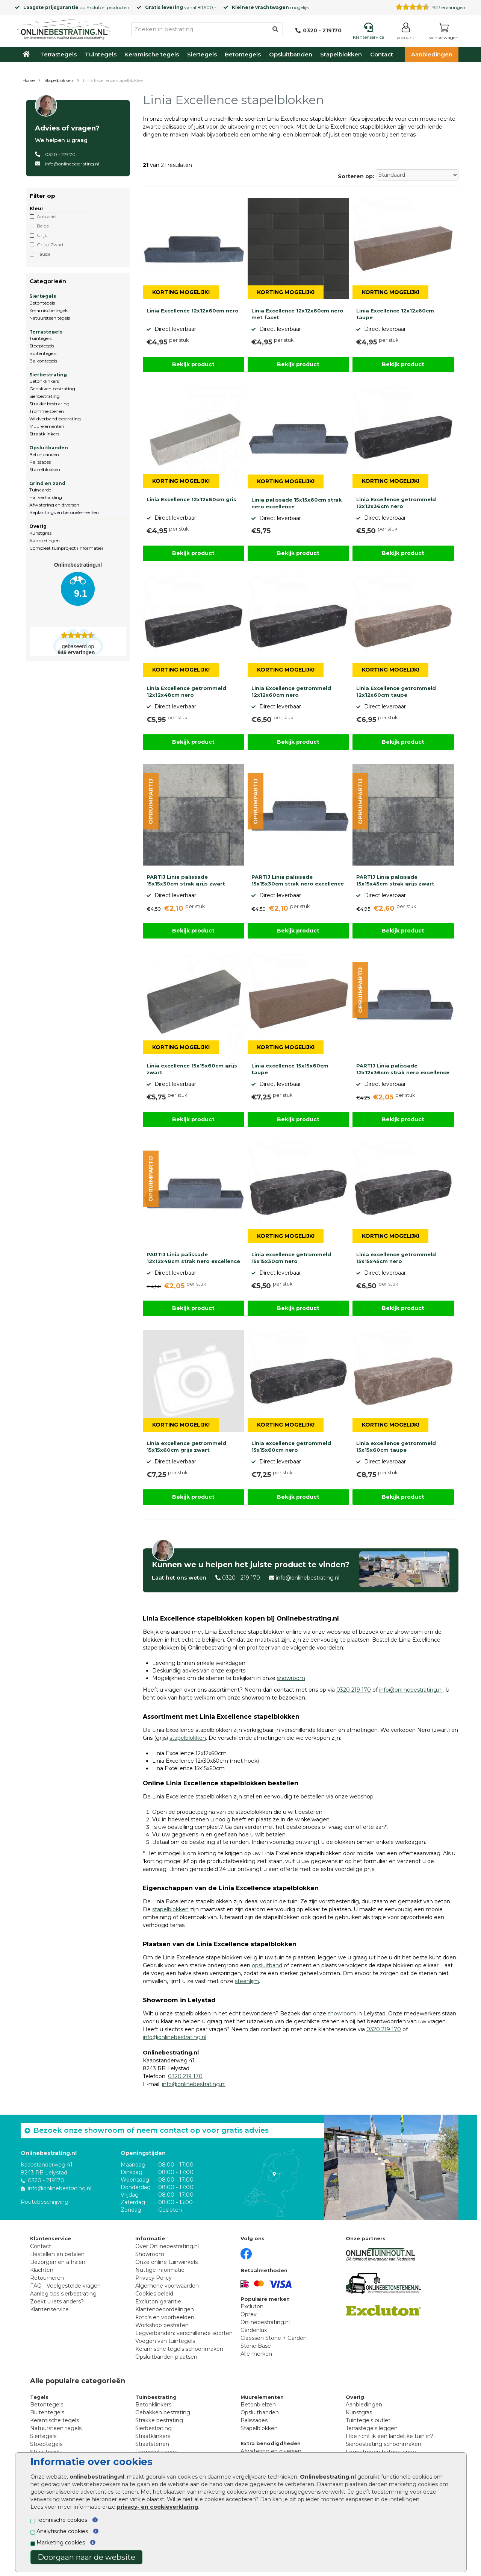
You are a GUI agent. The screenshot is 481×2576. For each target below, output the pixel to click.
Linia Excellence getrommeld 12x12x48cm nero (186, 691)
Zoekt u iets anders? (57, 2301)
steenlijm (247, 1981)
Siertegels (202, 54)
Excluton (96, 7)
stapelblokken (187, 1738)
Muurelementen (46, 426)
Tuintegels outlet (368, 2420)
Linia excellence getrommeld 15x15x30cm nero (291, 1257)
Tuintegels (100, 54)
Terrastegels (58, 54)
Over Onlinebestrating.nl (167, 2246)
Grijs (42, 235)
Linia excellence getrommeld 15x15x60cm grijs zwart (186, 1446)
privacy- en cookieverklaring (157, 2506)
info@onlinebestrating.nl (72, 164)
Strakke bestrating (49, 403)
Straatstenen (152, 2444)
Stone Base (255, 2346)
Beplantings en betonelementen (64, 512)
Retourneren (47, 2277)
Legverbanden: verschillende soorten (184, 2333)
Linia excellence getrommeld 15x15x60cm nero (291, 1446)
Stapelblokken (341, 54)
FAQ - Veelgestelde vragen (65, 2285)
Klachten (41, 2270)
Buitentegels (42, 353)
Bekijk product (193, 364)
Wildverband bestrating (55, 418)
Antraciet (47, 216)
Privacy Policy (153, 2277)
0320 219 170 (353, 1689)
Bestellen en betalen (57, 2254)
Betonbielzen (258, 2404)
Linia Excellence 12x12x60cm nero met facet (297, 314)
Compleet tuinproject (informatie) (66, 548)
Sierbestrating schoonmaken (383, 2444)
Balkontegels (43, 361)
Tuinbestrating (156, 2397)
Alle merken (256, 2353)
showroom (291, 1678)
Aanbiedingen (431, 54)
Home (29, 80)
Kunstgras (40, 533)
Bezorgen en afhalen (57, 2262)
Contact (381, 54)
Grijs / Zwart (50, 244)
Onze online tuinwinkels (166, 2262)
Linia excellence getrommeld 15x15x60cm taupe (396, 1446)
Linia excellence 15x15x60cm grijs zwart (192, 1069)
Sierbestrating (48, 375)
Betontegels (243, 54)
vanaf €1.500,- (180, 7)
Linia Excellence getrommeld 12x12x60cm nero (291, 691)
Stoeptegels (41, 346)
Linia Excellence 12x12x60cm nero (193, 311)
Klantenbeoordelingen (164, 2309)
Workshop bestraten (162, 2325)
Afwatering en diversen (54, 505)
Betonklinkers (44, 381)
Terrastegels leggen (372, 2428)
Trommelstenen (46, 411)
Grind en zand (47, 483)
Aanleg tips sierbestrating (63, 2293)
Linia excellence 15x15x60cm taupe (289, 1069)
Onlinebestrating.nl (265, 2322)
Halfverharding (45, 497)
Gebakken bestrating (52, 388)
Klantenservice (49, 2309)
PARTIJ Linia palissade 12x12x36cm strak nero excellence (402, 1069)
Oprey (248, 2314)
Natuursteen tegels (49, 318)
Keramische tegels (151, 54)
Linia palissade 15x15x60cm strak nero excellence (296, 503)
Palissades (40, 462)
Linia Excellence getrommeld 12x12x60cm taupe (396, 691)
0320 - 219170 (60, 154)
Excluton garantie (158, 2301)
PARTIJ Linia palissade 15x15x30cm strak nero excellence (297, 880)
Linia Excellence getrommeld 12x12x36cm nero (396, 502)
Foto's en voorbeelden (164, 2317)
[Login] (405, 32)
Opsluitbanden (290, 54)
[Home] (64, 27)
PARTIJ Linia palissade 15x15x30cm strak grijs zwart (186, 880)
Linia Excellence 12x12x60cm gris (191, 499)
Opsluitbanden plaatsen (166, 2356)
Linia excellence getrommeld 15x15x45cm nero (396, 1257)
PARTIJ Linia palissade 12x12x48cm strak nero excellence (193, 1257)
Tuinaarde (40, 490)
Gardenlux (253, 2330)
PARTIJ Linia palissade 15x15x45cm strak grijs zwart (395, 880)
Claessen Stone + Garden (273, 2338)
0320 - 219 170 (241, 1577)
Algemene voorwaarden (167, 2285)
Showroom (149, 2254)
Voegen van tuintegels (165, 2341)
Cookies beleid (154, 2293)
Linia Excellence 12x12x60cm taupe (395, 314)
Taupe (43, 254)
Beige (43, 226)
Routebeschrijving (44, 2201)
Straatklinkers (44, 434)
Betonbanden (44, 454)
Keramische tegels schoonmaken (179, 2349)
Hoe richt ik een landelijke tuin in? (389, 2436)
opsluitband (267, 1965)
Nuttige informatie (160, 2270)
